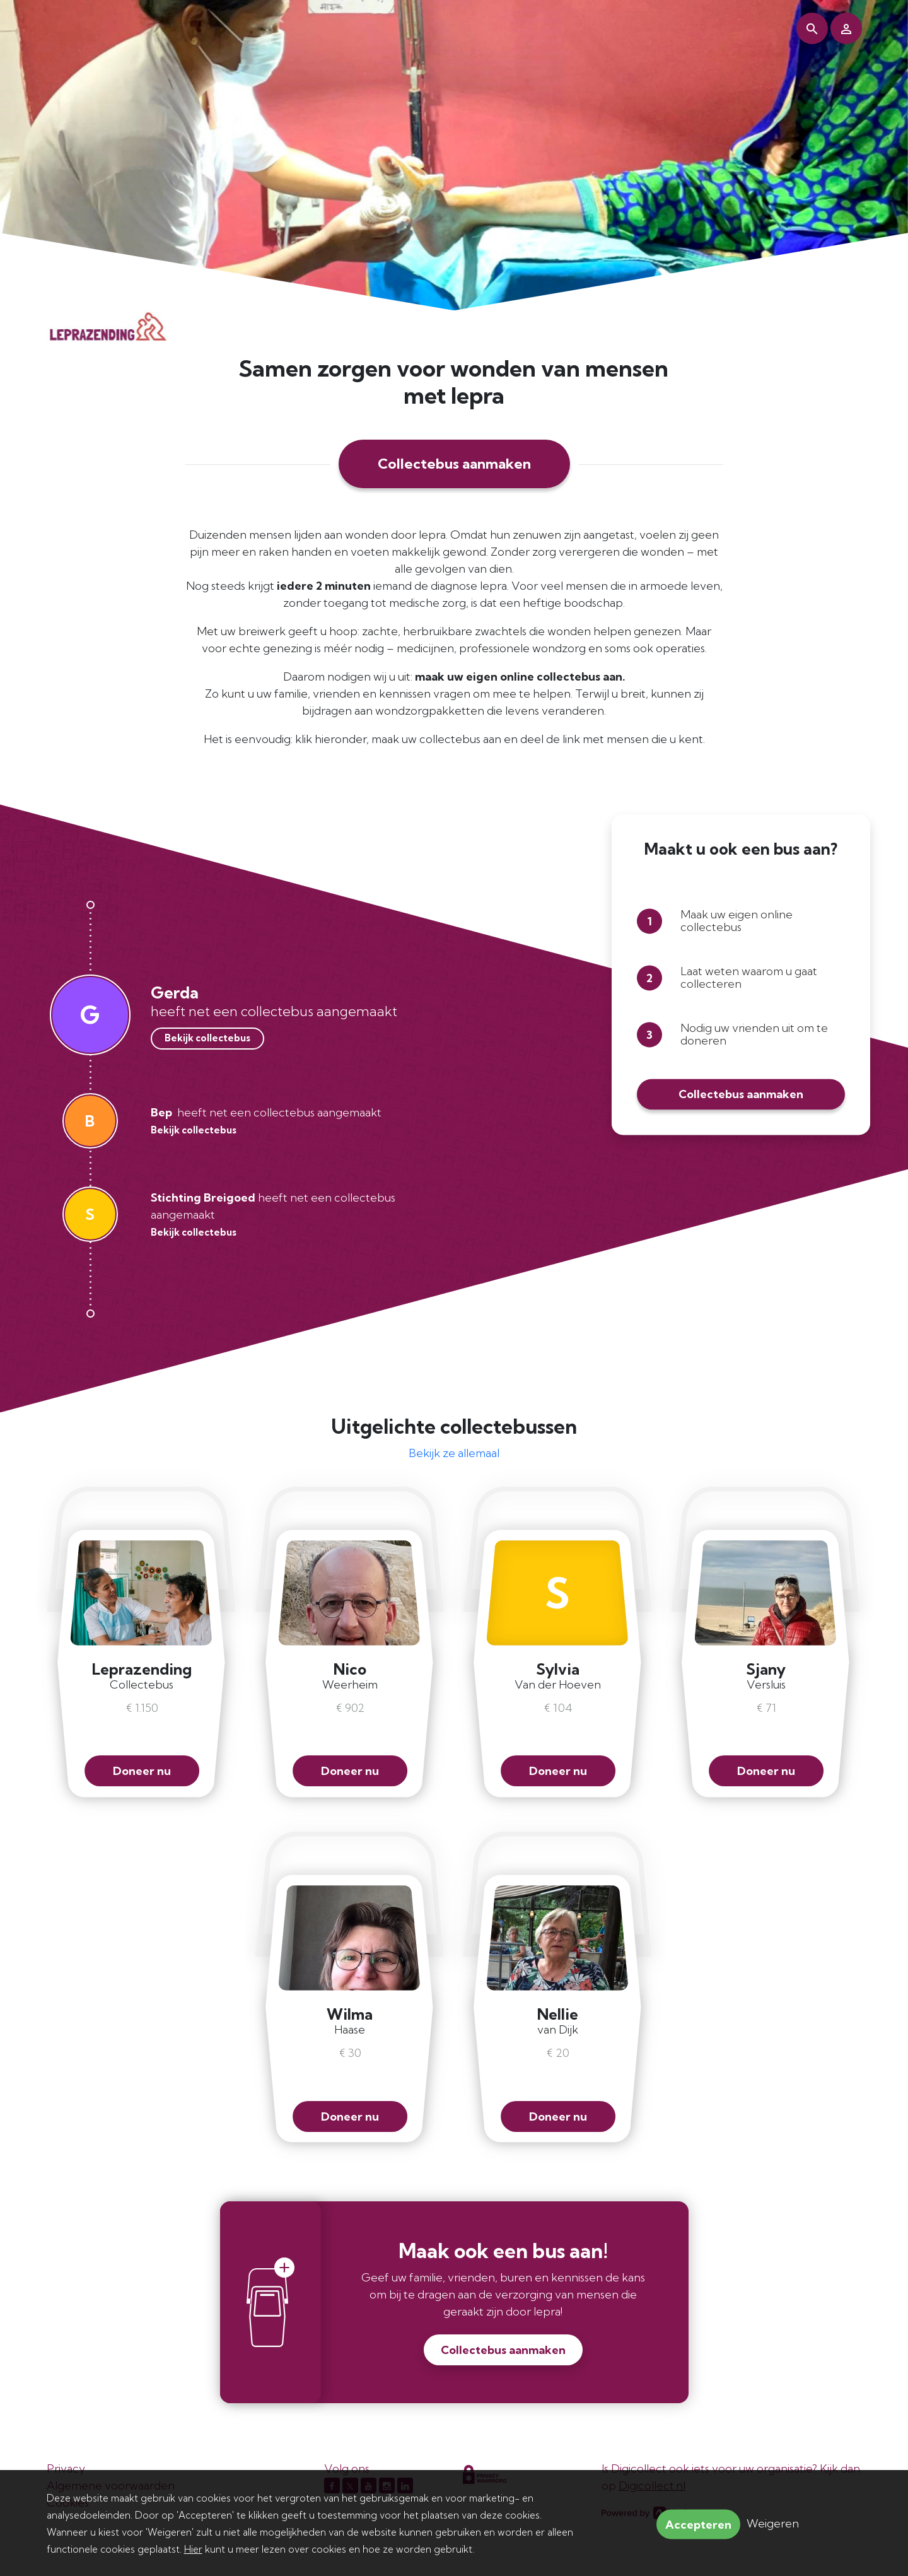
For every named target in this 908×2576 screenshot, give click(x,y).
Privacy (66, 2468)
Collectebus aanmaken (454, 463)
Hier (193, 2549)
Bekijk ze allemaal (454, 1453)
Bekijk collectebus (207, 1038)
